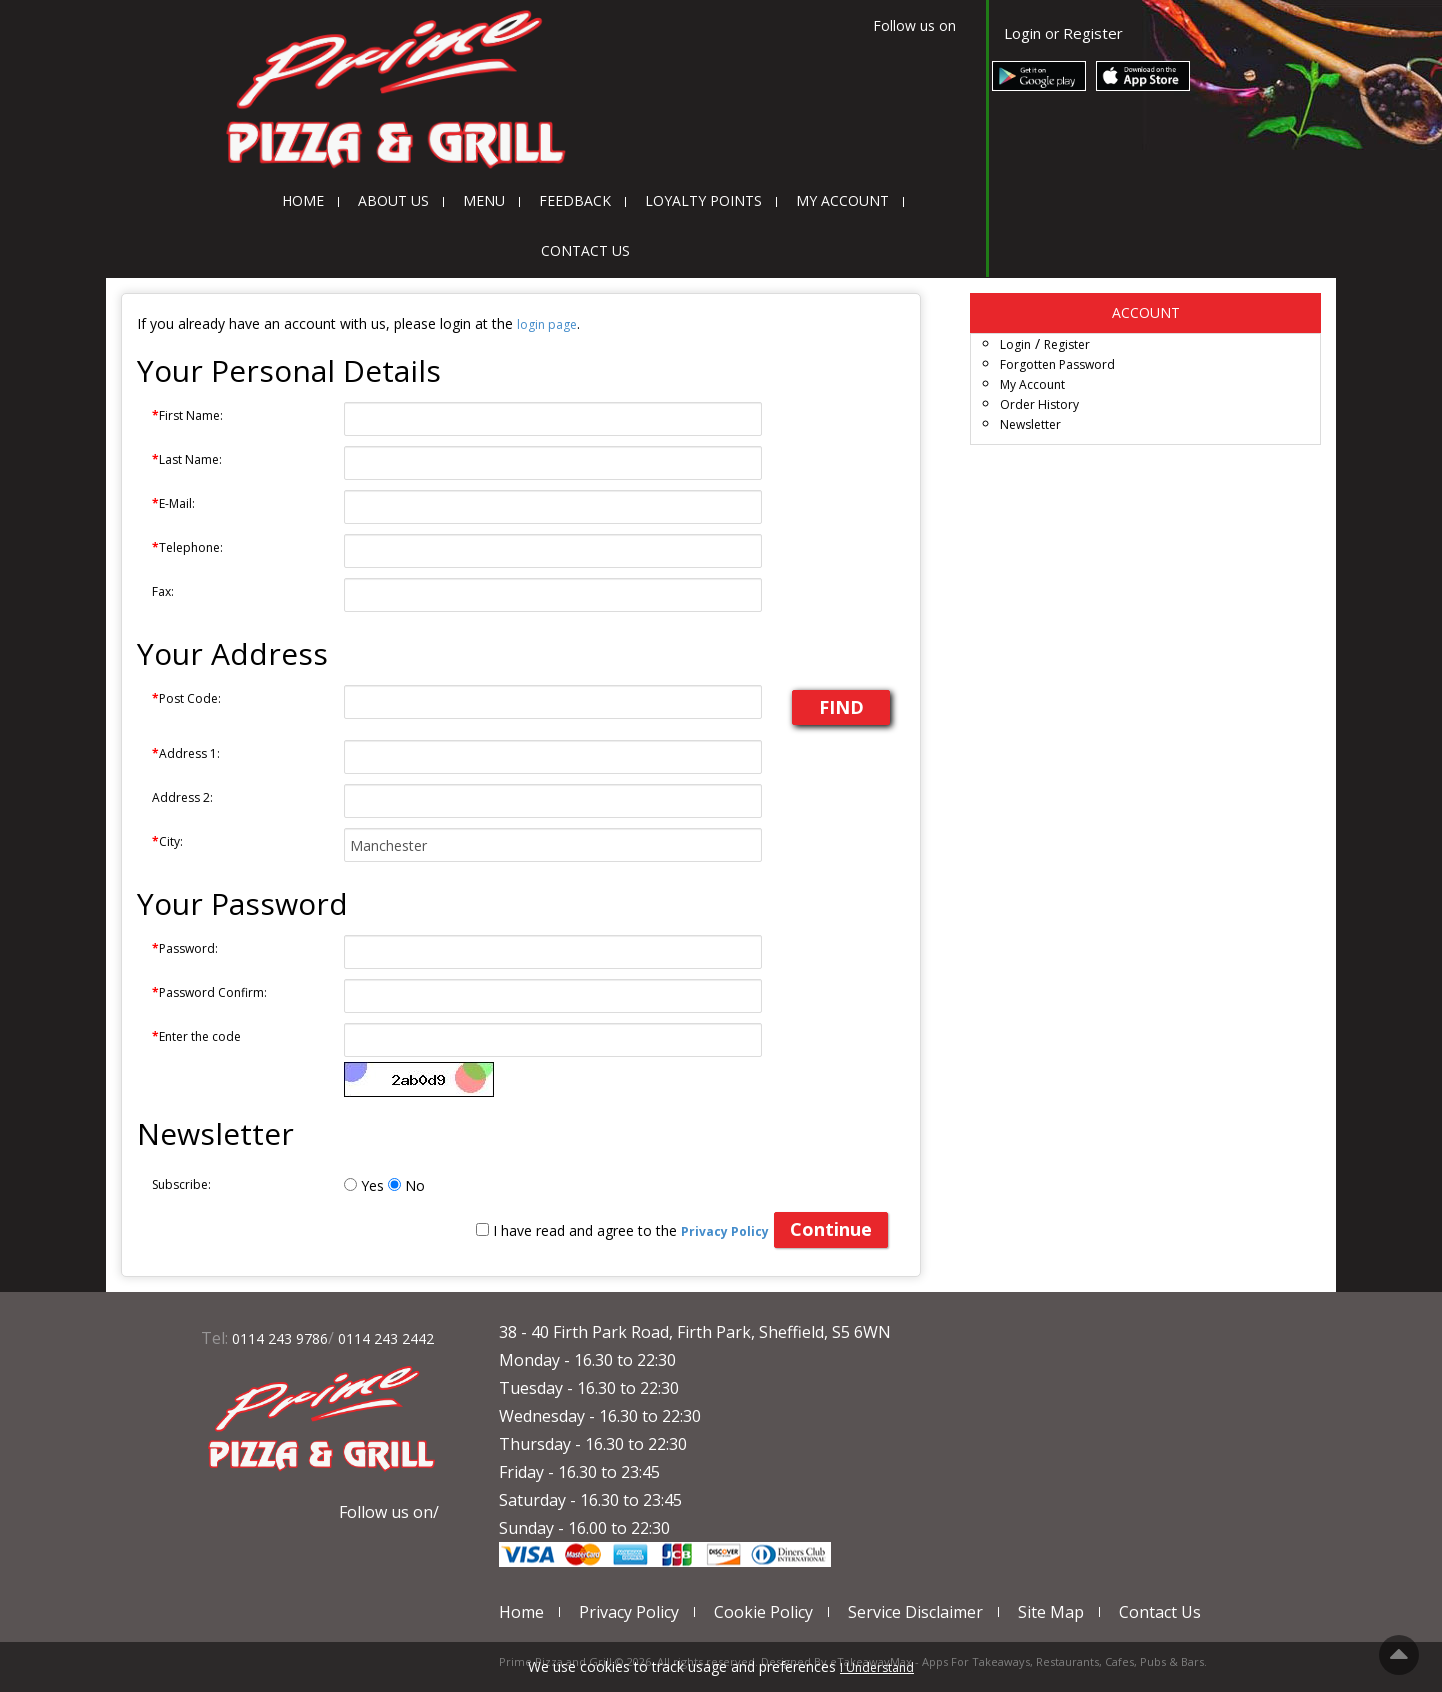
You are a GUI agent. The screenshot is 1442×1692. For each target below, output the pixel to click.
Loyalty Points (703, 200)
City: (167, 841)
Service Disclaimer (915, 1612)
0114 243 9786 (280, 1338)
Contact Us (585, 250)
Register (1093, 33)
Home (303, 200)
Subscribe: (181, 1184)
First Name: (187, 415)
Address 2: (182, 797)
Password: (185, 948)
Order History (1039, 404)
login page (547, 324)
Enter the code (196, 1036)
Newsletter (1030, 424)
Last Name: (187, 459)
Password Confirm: (209, 992)
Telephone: (187, 547)
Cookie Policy (763, 1612)
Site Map (1051, 1612)
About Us (393, 200)
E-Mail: (173, 503)
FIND (841, 707)
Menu (484, 200)
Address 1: (186, 753)
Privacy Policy (629, 1612)
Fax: (163, 591)
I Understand (877, 1667)
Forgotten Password (1057, 364)
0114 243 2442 (386, 1338)
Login (1022, 33)
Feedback (575, 200)
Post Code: (186, 698)
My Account (842, 200)
